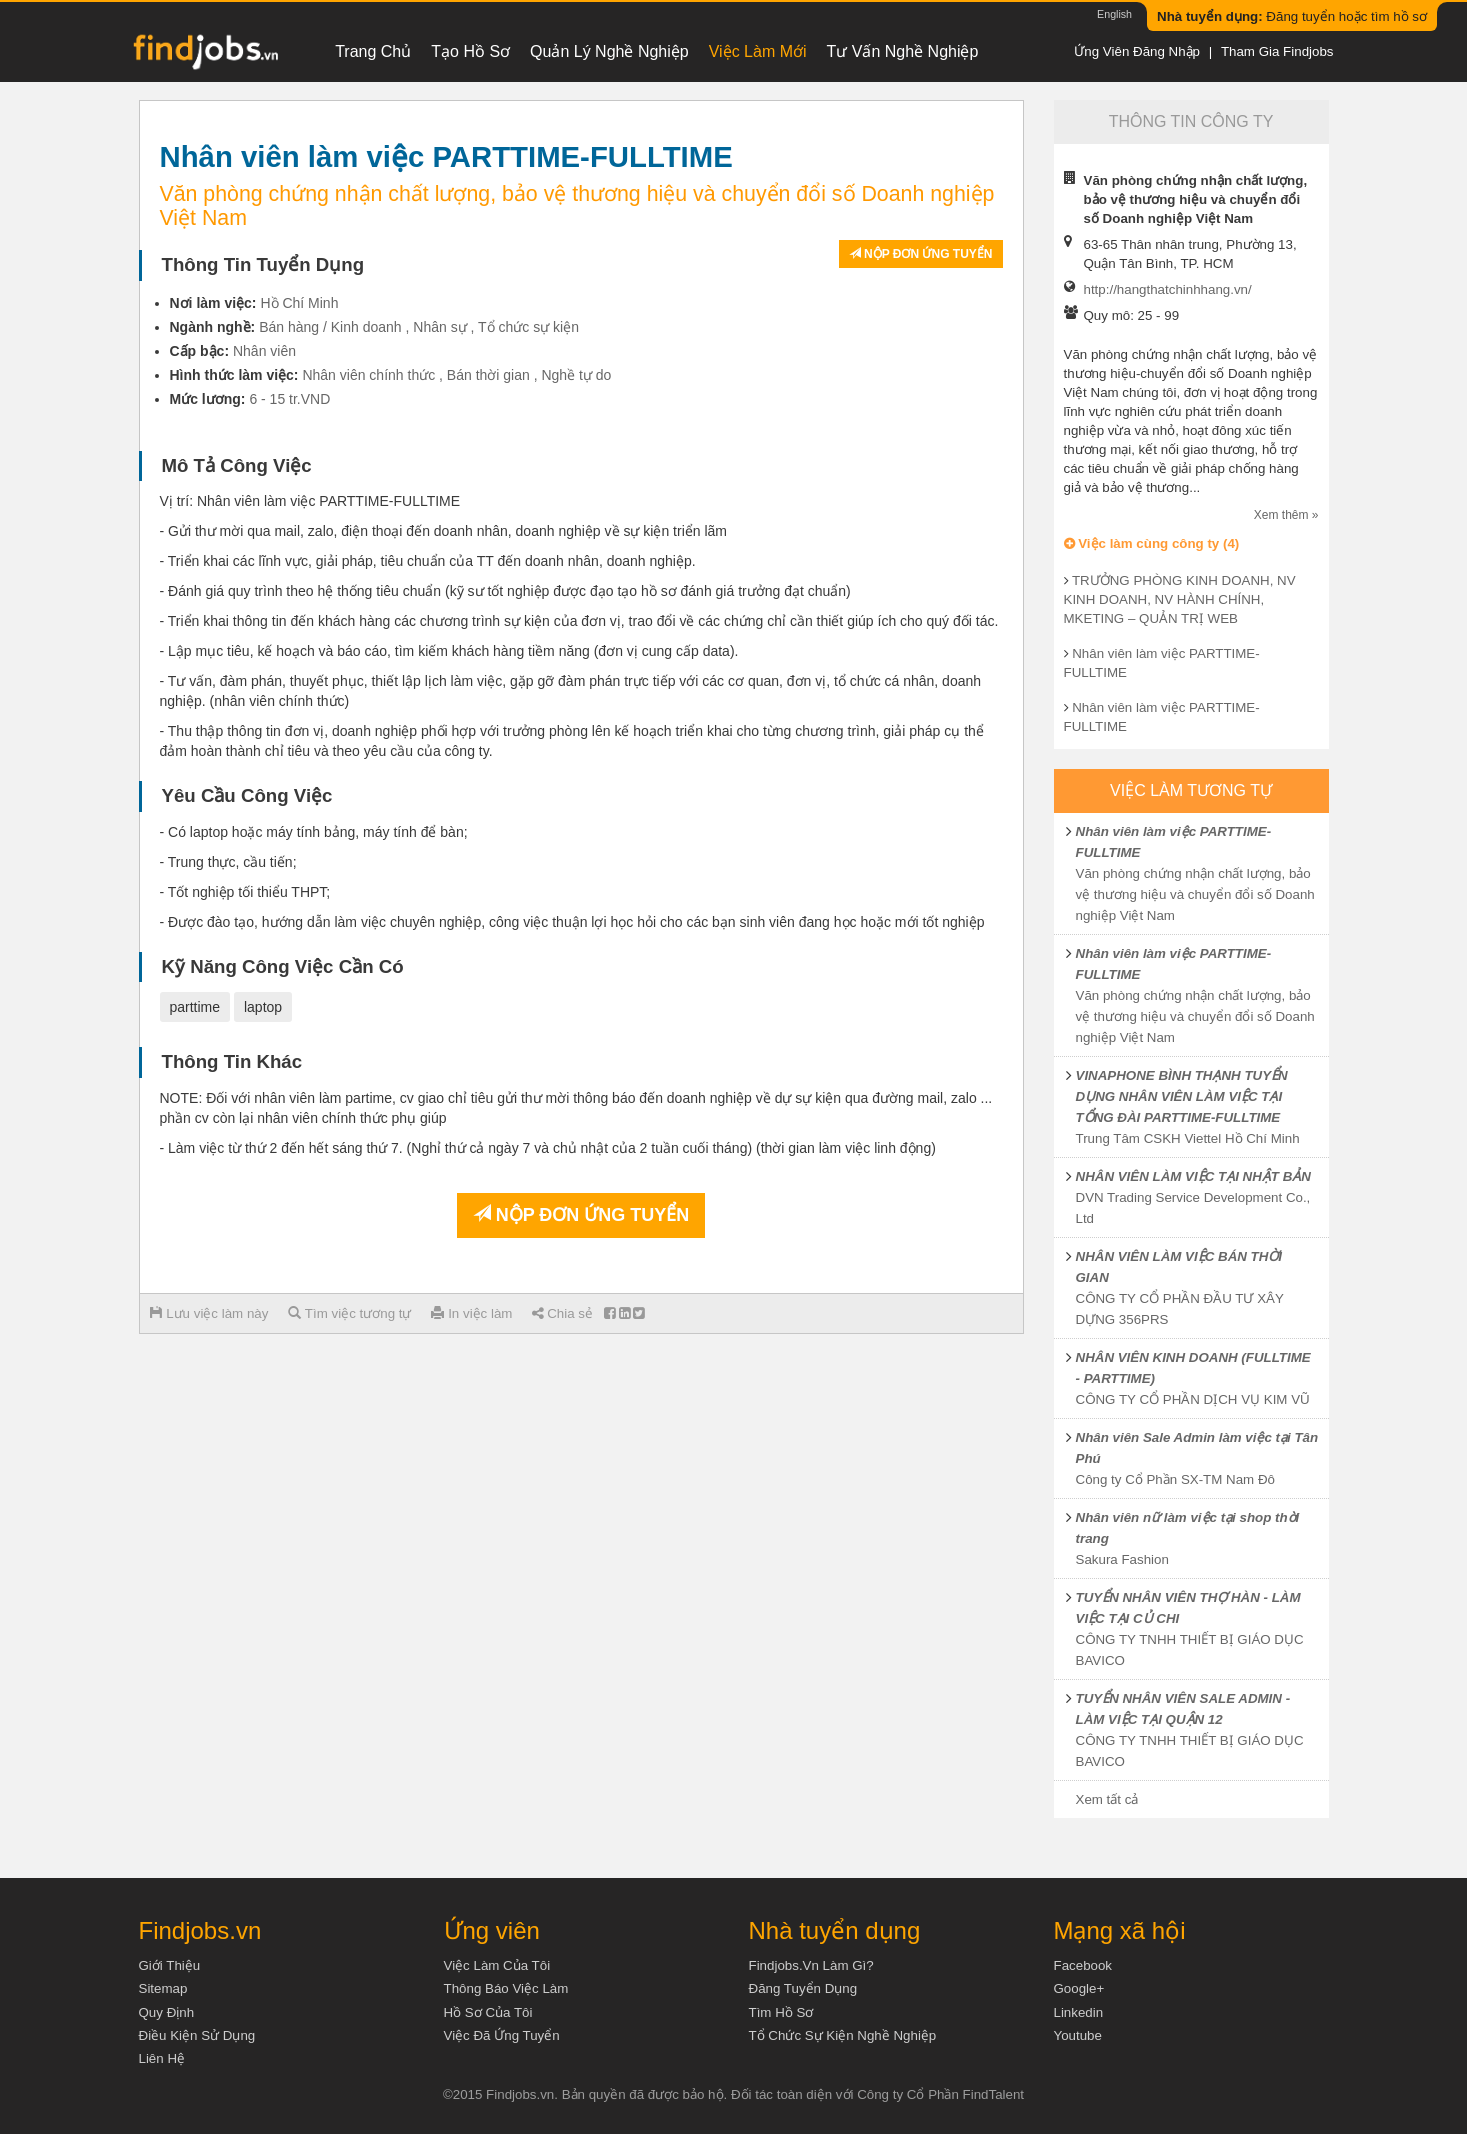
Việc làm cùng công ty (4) (1152, 543)
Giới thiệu (170, 1965)
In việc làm (471, 1313)
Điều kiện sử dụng (197, 2035)
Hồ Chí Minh (299, 303)
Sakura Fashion (1122, 1559)
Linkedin (1079, 2012)
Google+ (1079, 1988)
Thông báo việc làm (506, 1988)
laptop (263, 1007)
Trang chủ (373, 51)
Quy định (167, 2012)
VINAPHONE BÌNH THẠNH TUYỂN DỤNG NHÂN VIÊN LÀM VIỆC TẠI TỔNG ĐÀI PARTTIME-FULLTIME (1182, 1096)
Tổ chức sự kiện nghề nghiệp (843, 2035)
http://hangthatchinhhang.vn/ (1168, 289)
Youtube (1078, 2035)
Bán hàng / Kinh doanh (330, 327)
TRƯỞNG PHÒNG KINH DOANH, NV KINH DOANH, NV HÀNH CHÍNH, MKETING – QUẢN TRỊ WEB (1180, 599)
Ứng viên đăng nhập (1137, 51)
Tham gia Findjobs (1277, 51)
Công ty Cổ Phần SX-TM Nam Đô (1175, 1479)
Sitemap (163, 1988)
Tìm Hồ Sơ (781, 2012)
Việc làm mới (758, 51)
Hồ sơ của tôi (488, 2012)
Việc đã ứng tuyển (502, 2035)
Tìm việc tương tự (349, 1313)
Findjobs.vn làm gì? (811, 1965)
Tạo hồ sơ (470, 51)
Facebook (1083, 1965)
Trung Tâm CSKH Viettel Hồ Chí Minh (1188, 1138)
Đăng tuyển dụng (803, 1988)
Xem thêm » (1286, 515)
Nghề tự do (576, 375)
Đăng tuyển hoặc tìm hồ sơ (1292, 16)
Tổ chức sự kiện (528, 327)
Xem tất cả (1107, 1799)
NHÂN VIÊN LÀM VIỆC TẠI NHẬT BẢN (1193, 1176)
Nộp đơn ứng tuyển (921, 254)
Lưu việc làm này (209, 1313)
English (1114, 14)
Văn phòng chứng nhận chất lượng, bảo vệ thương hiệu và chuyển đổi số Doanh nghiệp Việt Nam (1195, 894)
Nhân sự (439, 327)
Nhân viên (264, 351)
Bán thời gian (488, 375)
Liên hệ (162, 2058)
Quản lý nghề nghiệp (609, 51)
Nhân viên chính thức (368, 375)
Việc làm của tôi (497, 1965)
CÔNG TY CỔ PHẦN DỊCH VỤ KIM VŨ (1193, 1399)
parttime (195, 1007)
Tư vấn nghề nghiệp (903, 51)
